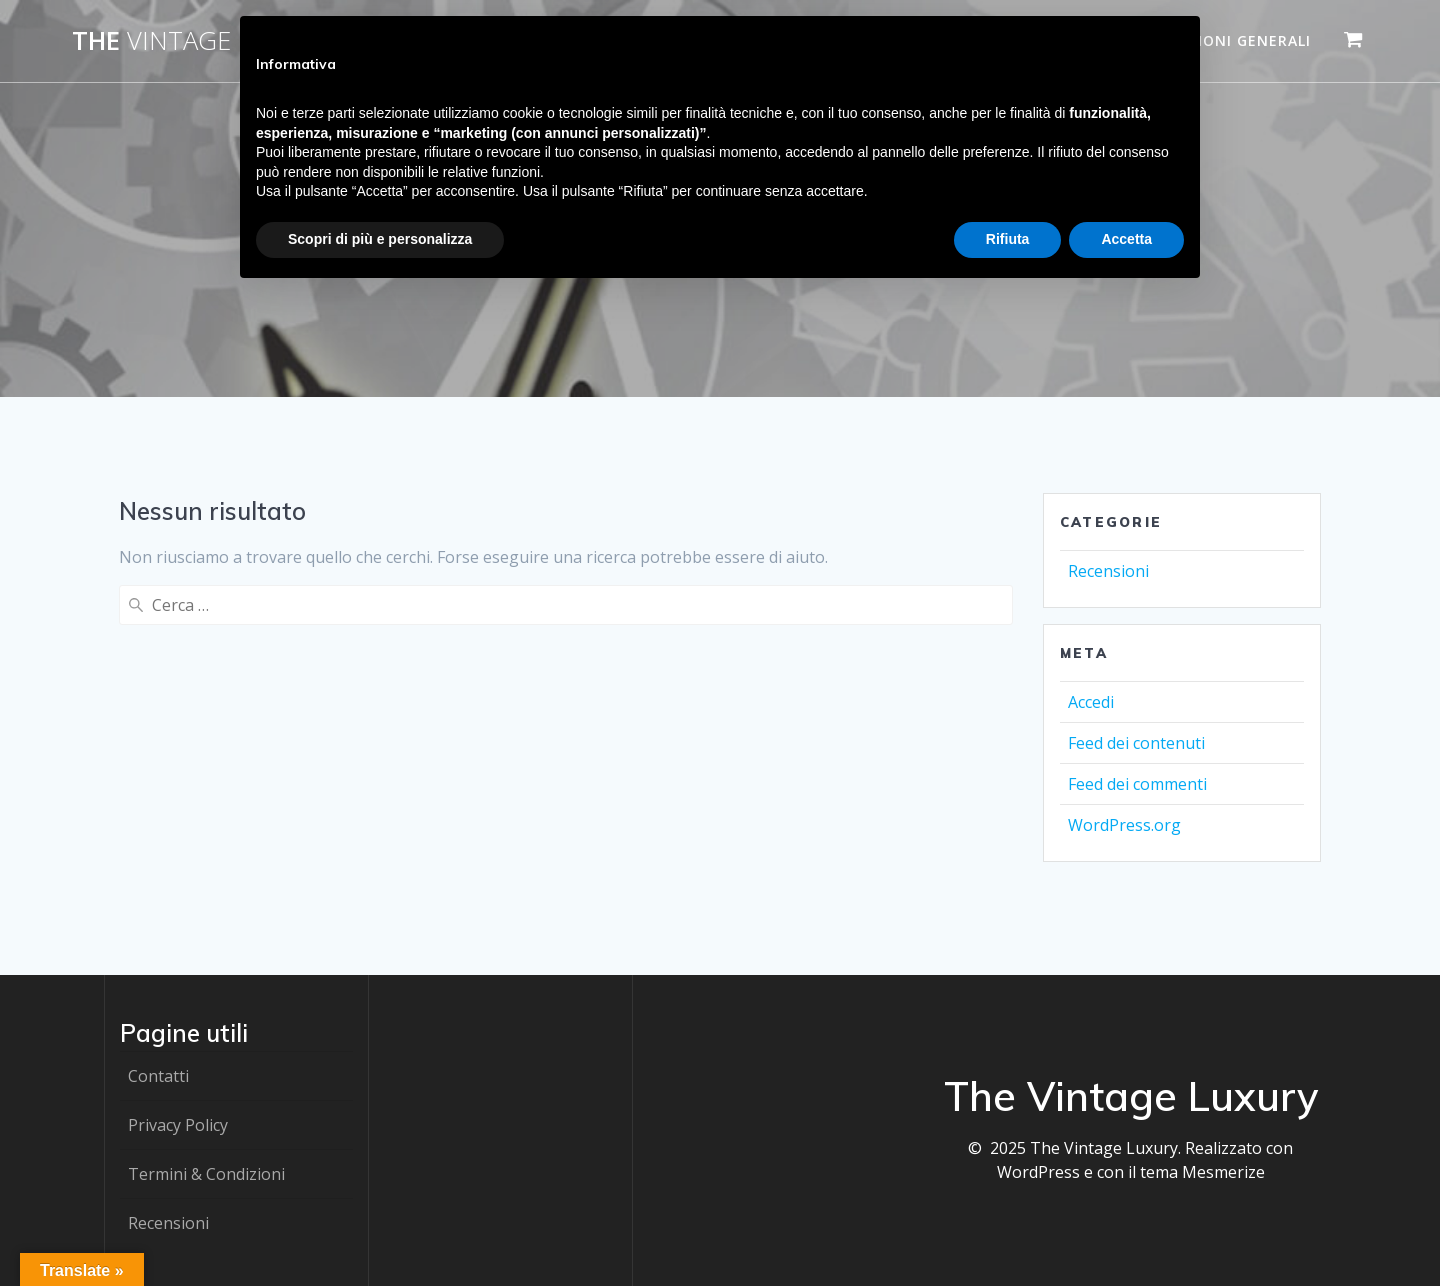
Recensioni (1108, 571)
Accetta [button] (1126, 239)
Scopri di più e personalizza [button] (380, 239)
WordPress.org (1124, 825)
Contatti (158, 1076)
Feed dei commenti (1137, 784)
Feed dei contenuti (1136, 743)
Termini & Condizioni (206, 1174)
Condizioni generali (1224, 40)
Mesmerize (1223, 1172)
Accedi (1091, 702)
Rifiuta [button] (1008, 239)
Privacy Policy (178, 1125)
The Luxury (204, 41)
